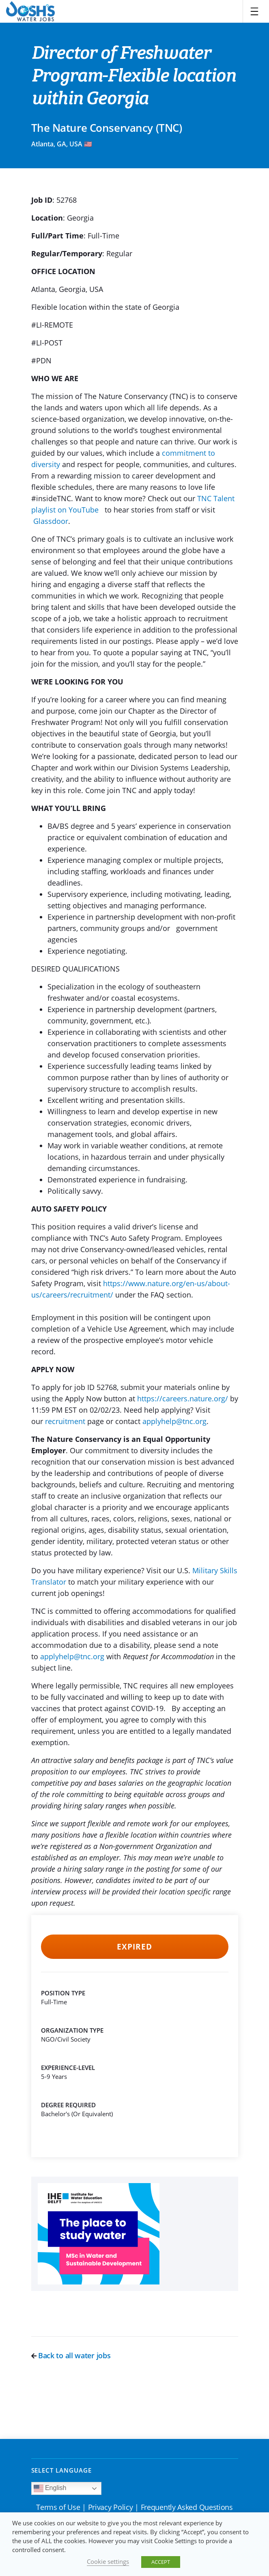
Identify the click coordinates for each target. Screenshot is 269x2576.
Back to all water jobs (71, 2355)
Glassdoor (50, 521)
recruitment (65, 1421)
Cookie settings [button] (108, 2561)
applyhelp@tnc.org (174, 1421)
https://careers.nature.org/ (182, 1398)
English (50, 2488)
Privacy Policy (110, 2507)
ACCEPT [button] (160, 2561)
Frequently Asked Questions (187, 2507)
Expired (134, 1946)
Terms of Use (58, 2507)
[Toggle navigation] (254, 11)
